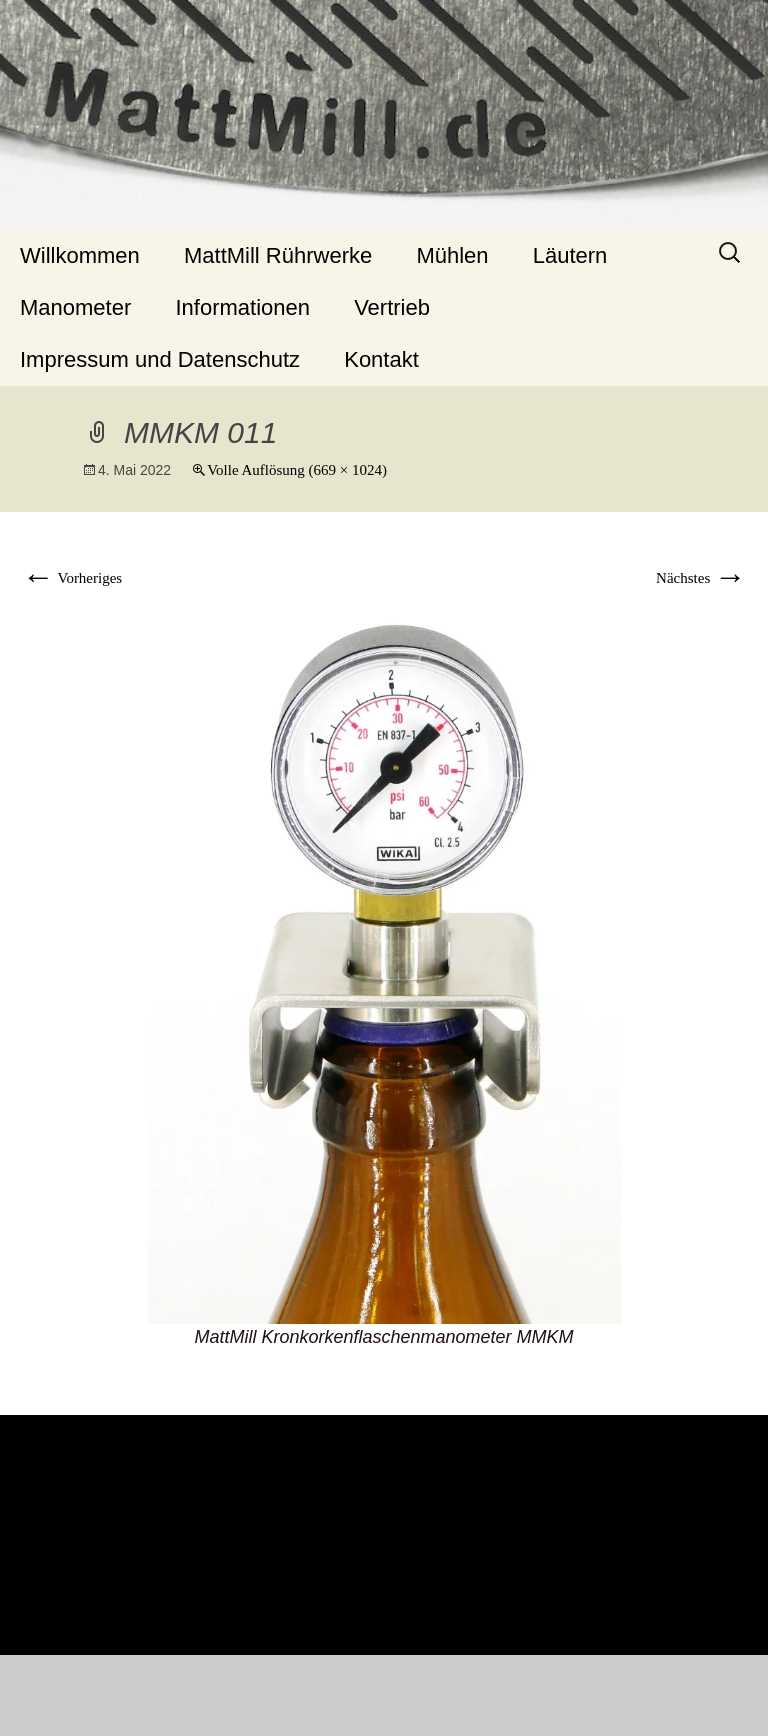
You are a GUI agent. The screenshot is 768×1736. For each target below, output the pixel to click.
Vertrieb (392, 307)
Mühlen (452, 255)
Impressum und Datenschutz (160, 359)
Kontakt (381, 359)
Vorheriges (72, 578)
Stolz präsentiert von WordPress (384, 1697)
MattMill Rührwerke (278, 255)
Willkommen (80, 255)
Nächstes (701, 578)
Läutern (570, 255)
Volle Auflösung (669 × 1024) (297, 470)
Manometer (75, 307)
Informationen (242, 307)
